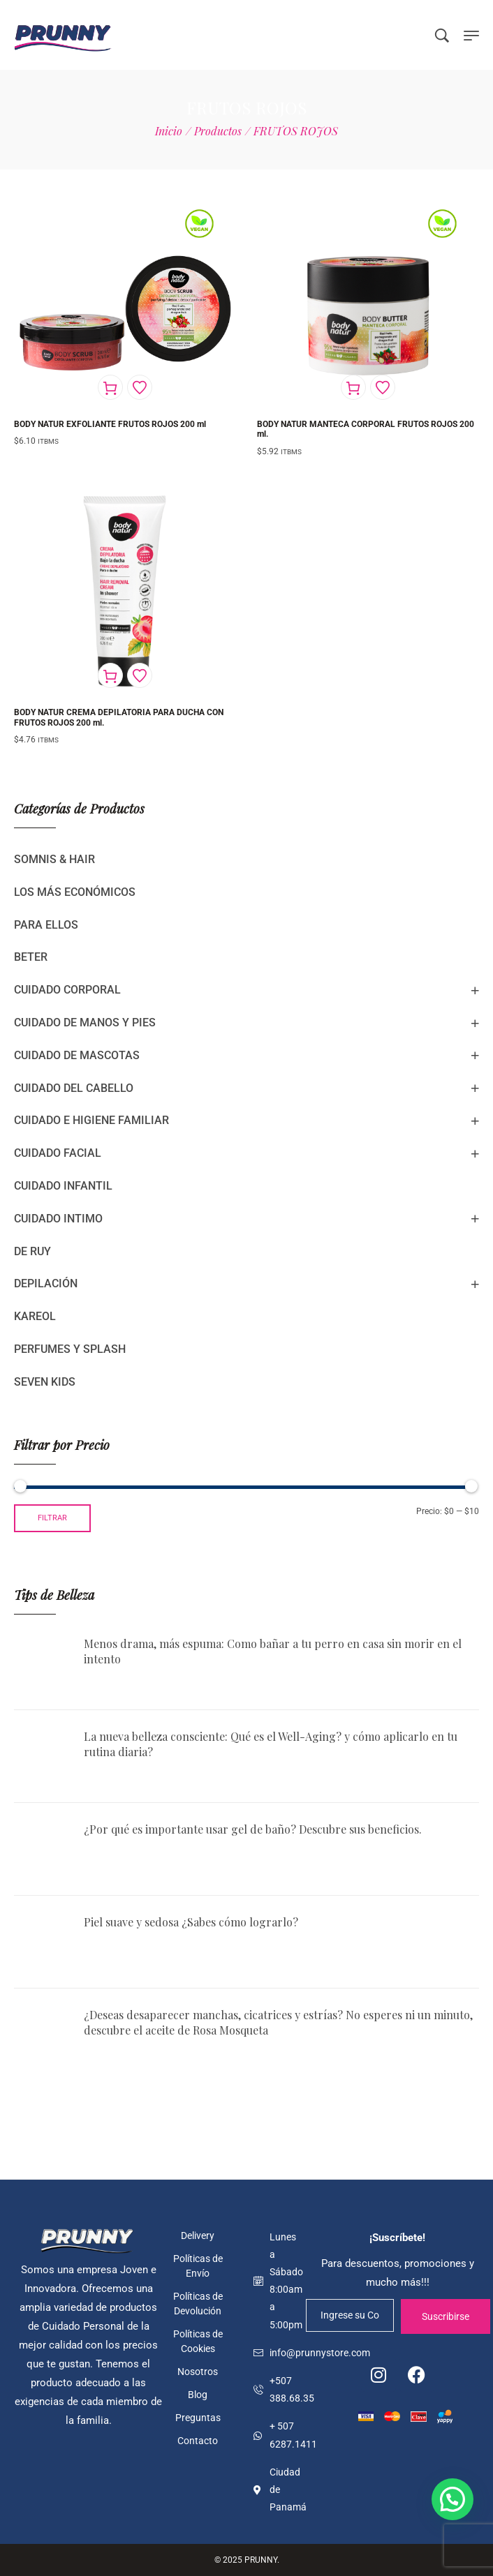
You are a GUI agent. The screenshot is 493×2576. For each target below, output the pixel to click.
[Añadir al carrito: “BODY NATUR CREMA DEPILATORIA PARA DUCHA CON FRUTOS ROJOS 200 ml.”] (110, 675)
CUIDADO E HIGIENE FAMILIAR (91, 1120)
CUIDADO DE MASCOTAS (77, 1055)
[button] (452, 2499)
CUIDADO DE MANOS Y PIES (85, 1022)
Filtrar (52, 1517)
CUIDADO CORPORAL (67, 989)
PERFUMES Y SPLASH (70, 1349)
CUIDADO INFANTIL (63, 1185)
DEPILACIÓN (46, 1283)
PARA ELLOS (46, 924)
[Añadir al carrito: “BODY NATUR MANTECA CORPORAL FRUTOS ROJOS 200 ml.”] (353, 387)
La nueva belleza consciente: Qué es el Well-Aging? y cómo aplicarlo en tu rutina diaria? (270, 1744)
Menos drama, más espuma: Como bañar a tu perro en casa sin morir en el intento (273, 1651)
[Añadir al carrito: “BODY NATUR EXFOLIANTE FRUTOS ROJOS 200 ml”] (110, 387)
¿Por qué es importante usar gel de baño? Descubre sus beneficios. (253, 1829)
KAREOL (35, 1316)
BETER (30, 957)
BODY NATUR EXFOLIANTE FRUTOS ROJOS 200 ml (110, 424)
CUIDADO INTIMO (58, 1218)
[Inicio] (168, 130)
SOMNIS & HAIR (54, 859)
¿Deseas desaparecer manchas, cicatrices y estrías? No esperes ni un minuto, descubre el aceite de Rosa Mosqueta (278, 2022)
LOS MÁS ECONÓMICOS (74, 892)
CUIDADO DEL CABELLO (73, 1088)
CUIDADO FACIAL (57, 1153)
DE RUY (32, 1251)
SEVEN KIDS (44, 1381)
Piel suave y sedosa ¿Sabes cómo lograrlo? (191, 1922)
